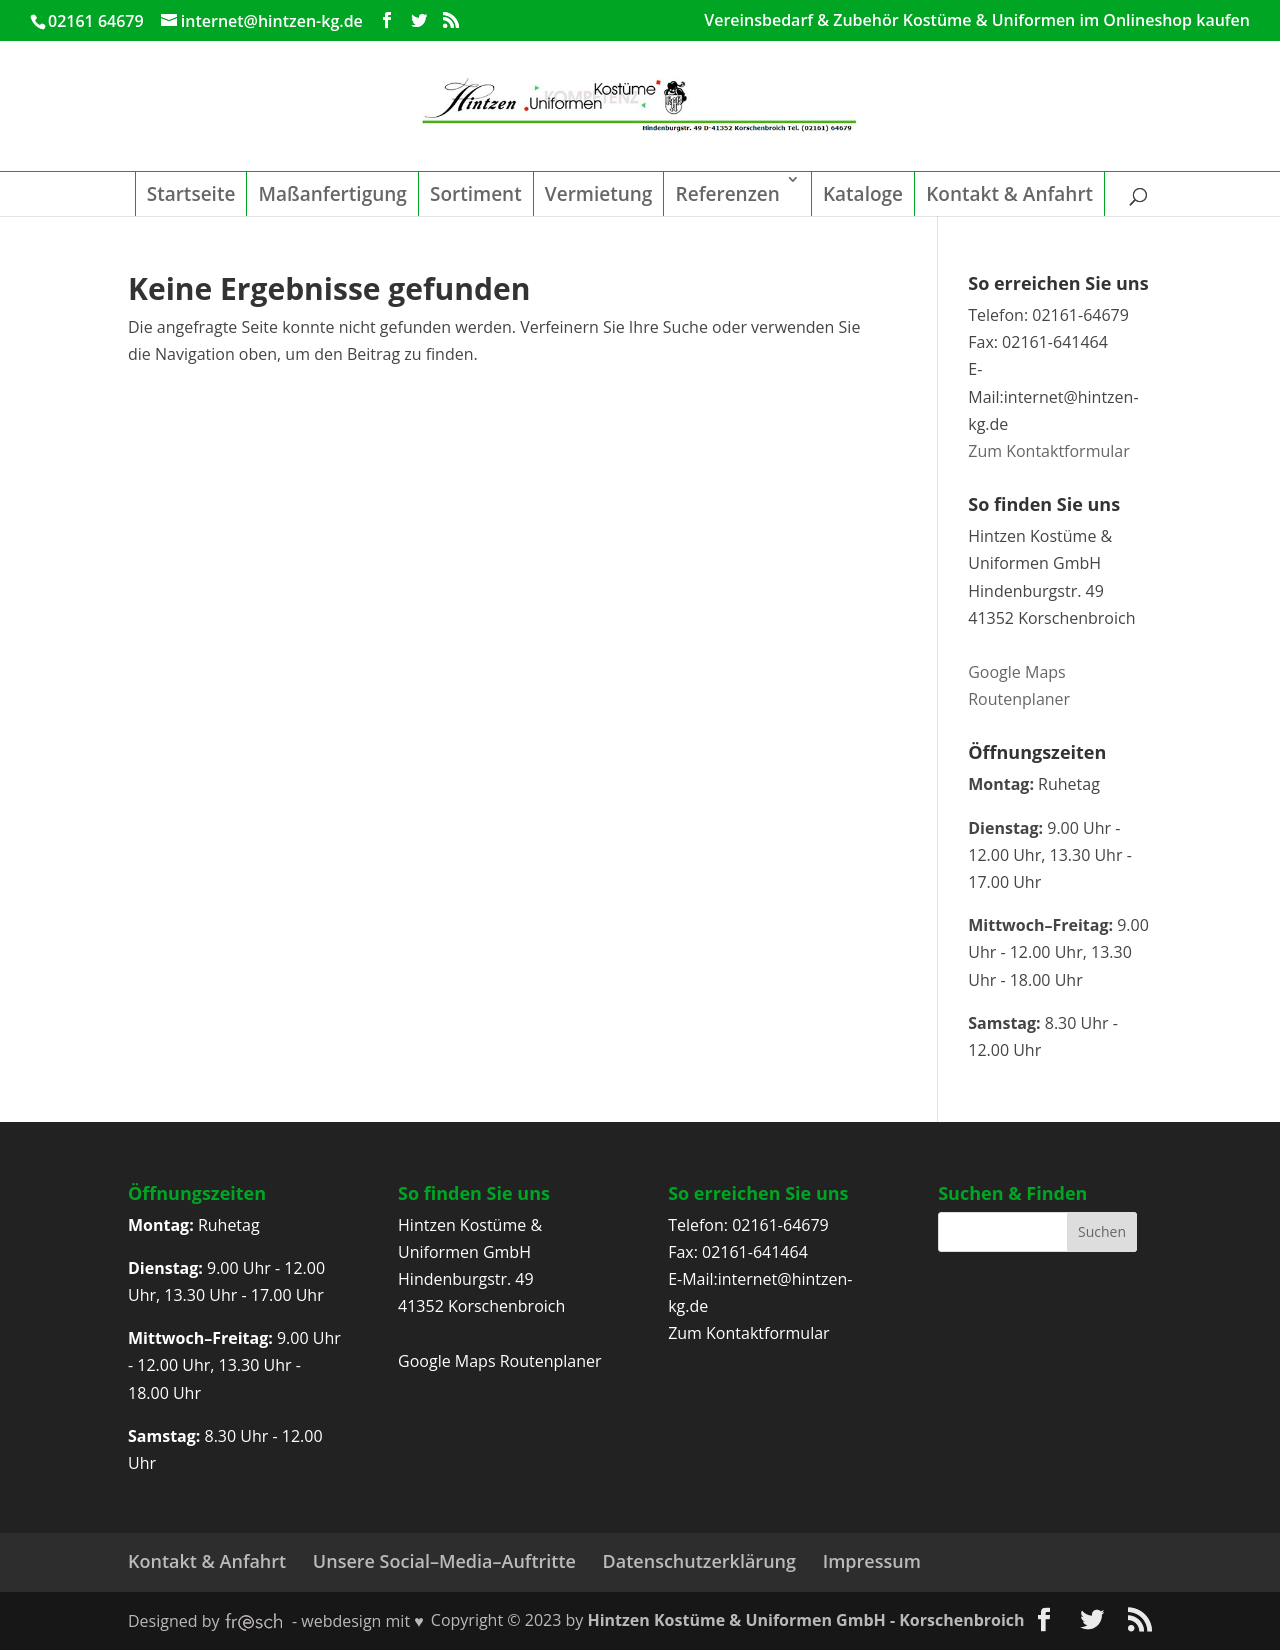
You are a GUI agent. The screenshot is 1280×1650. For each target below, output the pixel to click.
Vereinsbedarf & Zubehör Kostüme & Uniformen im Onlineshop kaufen (977, 21)
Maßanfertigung (333, 194)
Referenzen (728, 194)
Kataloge (863, 194)
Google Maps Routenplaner (499, 1361)
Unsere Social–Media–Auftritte (444, 1561)
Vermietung (599, 194)
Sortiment (476, 194)
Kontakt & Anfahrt (1009, 194)
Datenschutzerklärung (699, 1561)
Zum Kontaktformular (1049, 451)
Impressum (872, 1561)
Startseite (191, 194)
